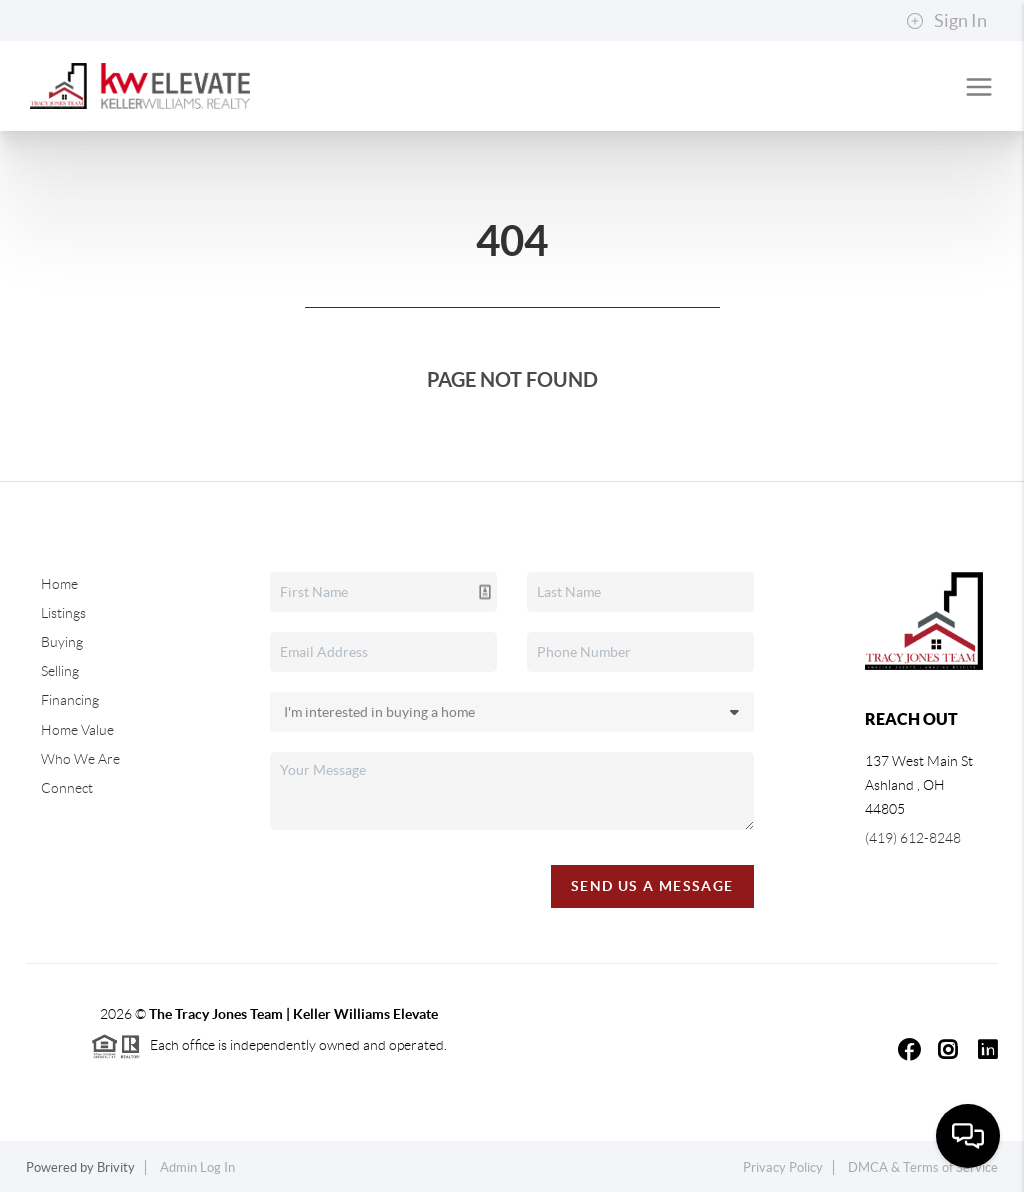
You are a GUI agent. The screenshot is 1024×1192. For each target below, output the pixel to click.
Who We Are (80, 759)
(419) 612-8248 (913, 838)
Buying (62, 642)
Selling (60, 671)
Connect (67, 788)
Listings (63, 613)
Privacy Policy (783, 1167)
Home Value (77, 730)
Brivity (116, 1167)
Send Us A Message (652, 886)
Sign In (946, 21)
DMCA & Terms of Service (923, 1167)
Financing (70, 700)
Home (59, 584)
